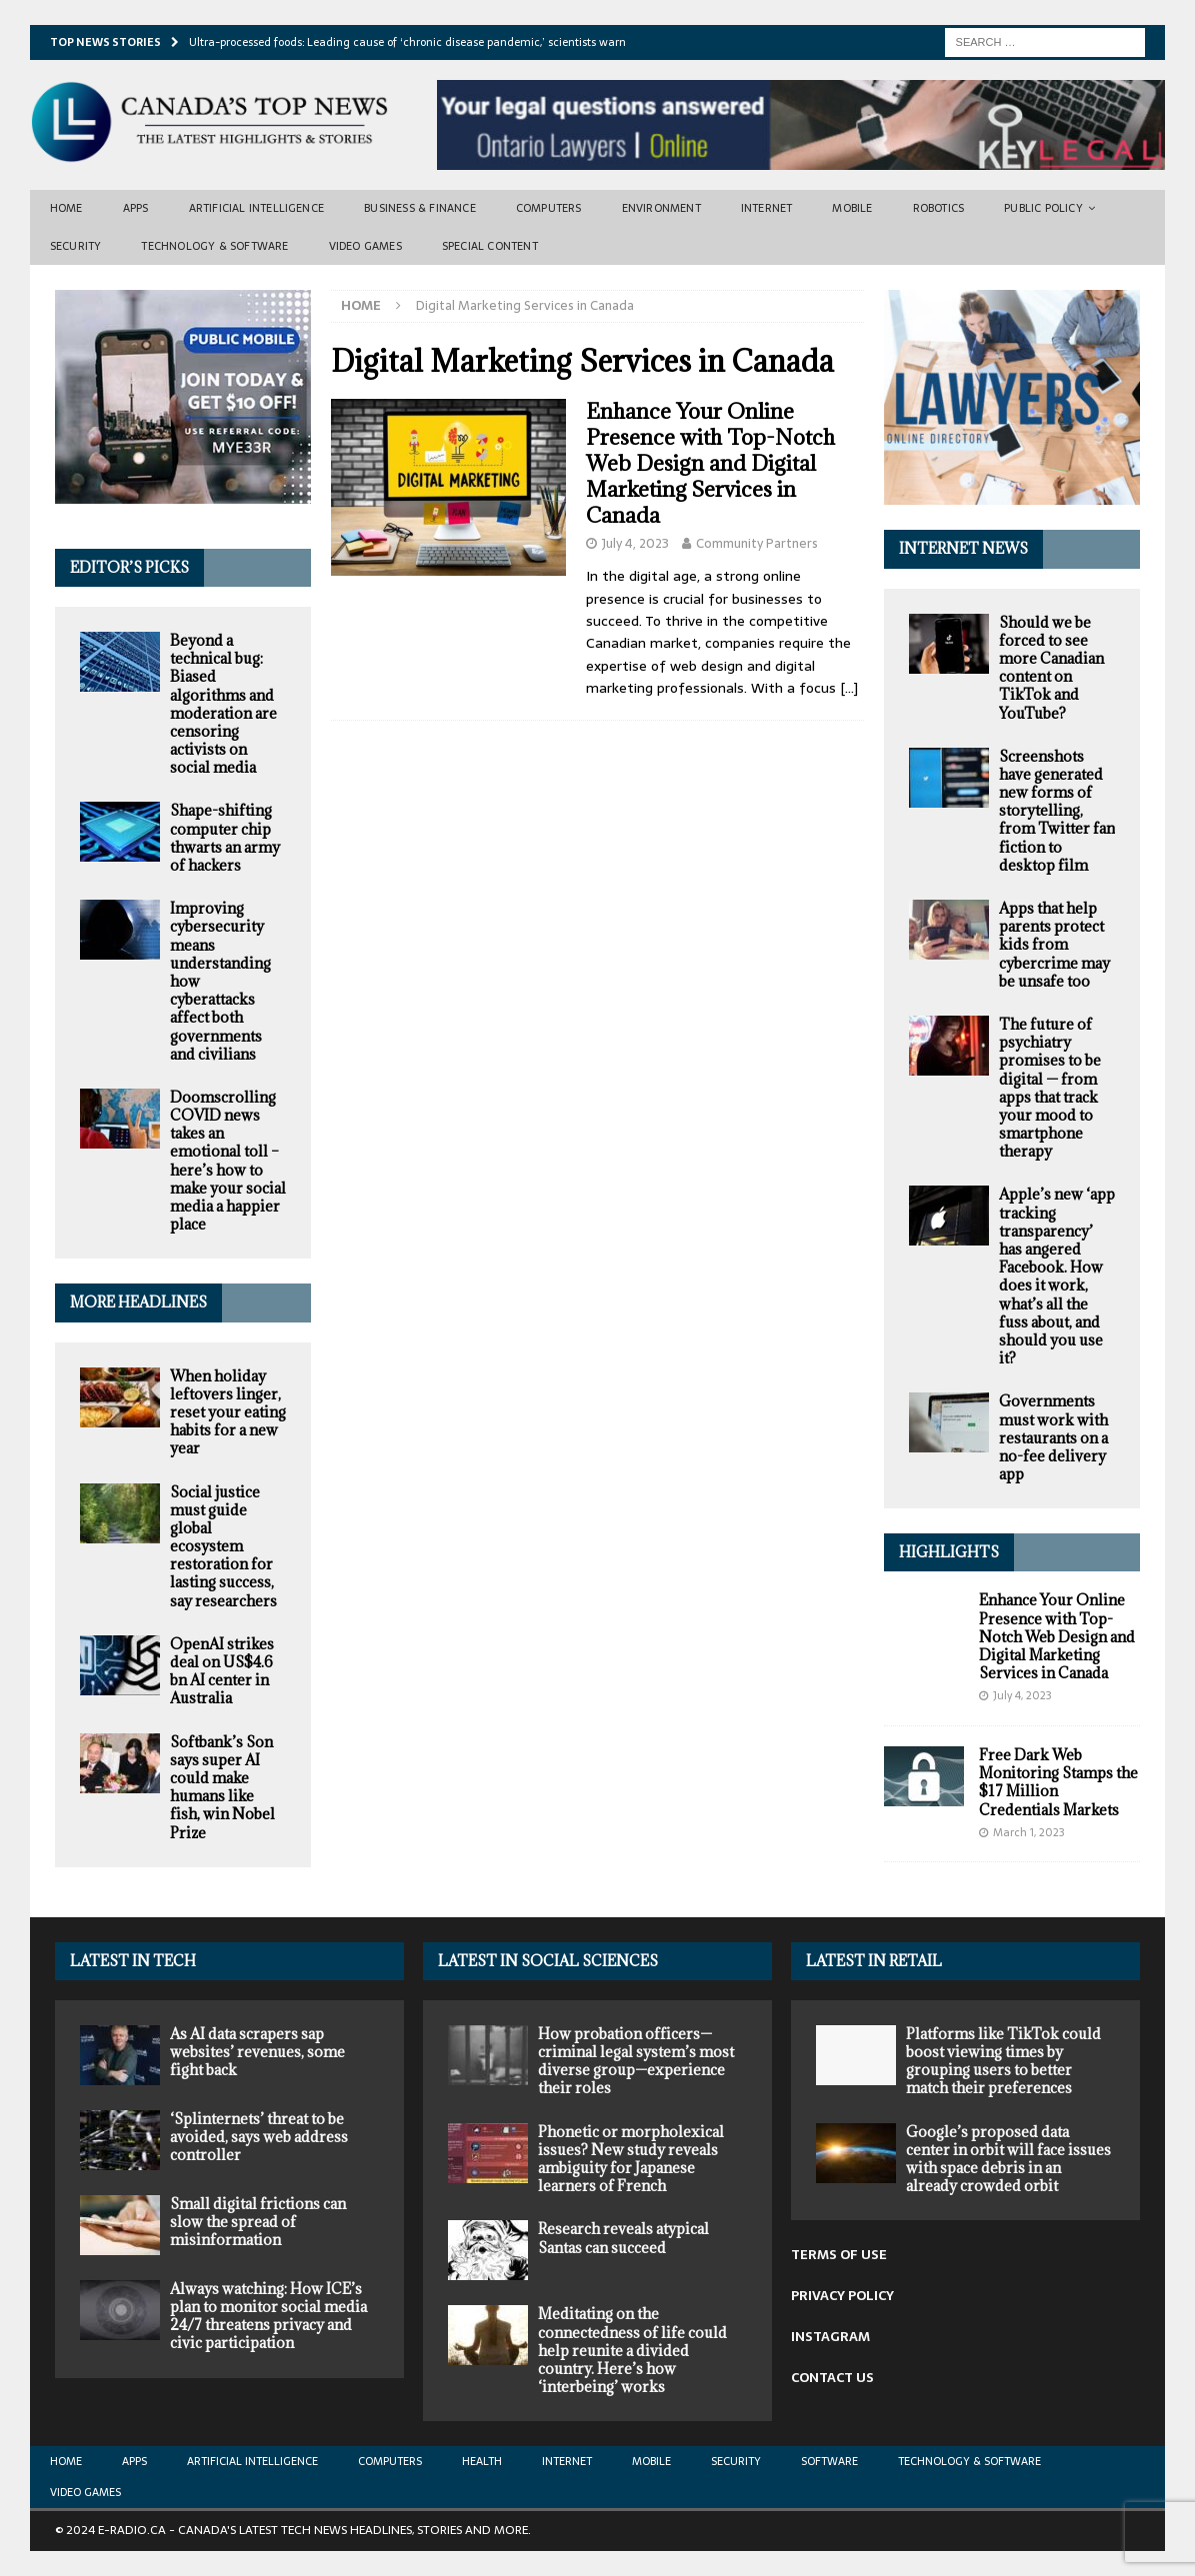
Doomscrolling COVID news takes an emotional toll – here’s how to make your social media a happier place (228, 1161)
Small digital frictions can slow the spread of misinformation (258, 2221)
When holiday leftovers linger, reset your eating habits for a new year (228, 1412)
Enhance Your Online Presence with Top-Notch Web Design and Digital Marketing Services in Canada (710, 463)
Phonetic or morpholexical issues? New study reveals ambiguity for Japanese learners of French (631, 2159)
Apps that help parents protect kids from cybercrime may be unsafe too (1054, 945)
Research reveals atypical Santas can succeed (623, 2237)
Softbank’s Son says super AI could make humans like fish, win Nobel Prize (222, 1787)
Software (829, 2461)
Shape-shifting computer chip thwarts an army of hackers (225, 838)
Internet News (963, 548)
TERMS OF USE (839, 2254)
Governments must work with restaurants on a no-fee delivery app (1053, 1437)
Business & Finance (420, 208)
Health (482, 2461)
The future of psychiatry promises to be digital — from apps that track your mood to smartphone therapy (1050, 1088)
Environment (661, 208)
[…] (849, 688)
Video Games (365, 246)
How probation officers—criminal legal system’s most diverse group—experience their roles (636, 2061)
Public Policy (1043, 208)
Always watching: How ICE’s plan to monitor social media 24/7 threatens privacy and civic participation (268, 2316)
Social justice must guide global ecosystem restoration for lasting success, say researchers (223, 1546)
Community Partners (757, 543)
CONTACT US (832, 2377)
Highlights (949, 1551)
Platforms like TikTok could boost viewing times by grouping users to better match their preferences (1003, 2061)
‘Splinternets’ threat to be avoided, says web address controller (259, 2136)
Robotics (939, 208)
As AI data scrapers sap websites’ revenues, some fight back (257, 2051)
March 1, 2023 (1029, 1832)
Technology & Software (214, 246)
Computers (549, 208)
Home (66, 208)
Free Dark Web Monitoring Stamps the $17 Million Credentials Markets (1058, 1782)
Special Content (490, 246)
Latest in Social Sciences (548, 1960)
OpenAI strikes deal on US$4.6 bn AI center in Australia (222, 1671)
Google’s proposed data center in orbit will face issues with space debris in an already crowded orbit (1008, 2159)
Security (76, 246)
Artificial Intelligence (257, 208)
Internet (767, 208)
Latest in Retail (874, 1960)
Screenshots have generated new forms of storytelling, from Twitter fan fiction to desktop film (1057, 811)
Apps (136, 208)
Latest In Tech (133, 1960)
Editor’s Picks (129, 567)
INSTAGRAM (830, 2336)
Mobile (852, 208)
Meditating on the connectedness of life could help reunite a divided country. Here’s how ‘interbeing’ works (632, 2350)
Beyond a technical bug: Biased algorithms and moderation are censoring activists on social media (223, 704)
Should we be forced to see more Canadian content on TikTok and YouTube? (1051, 668)
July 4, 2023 (635, 543)
